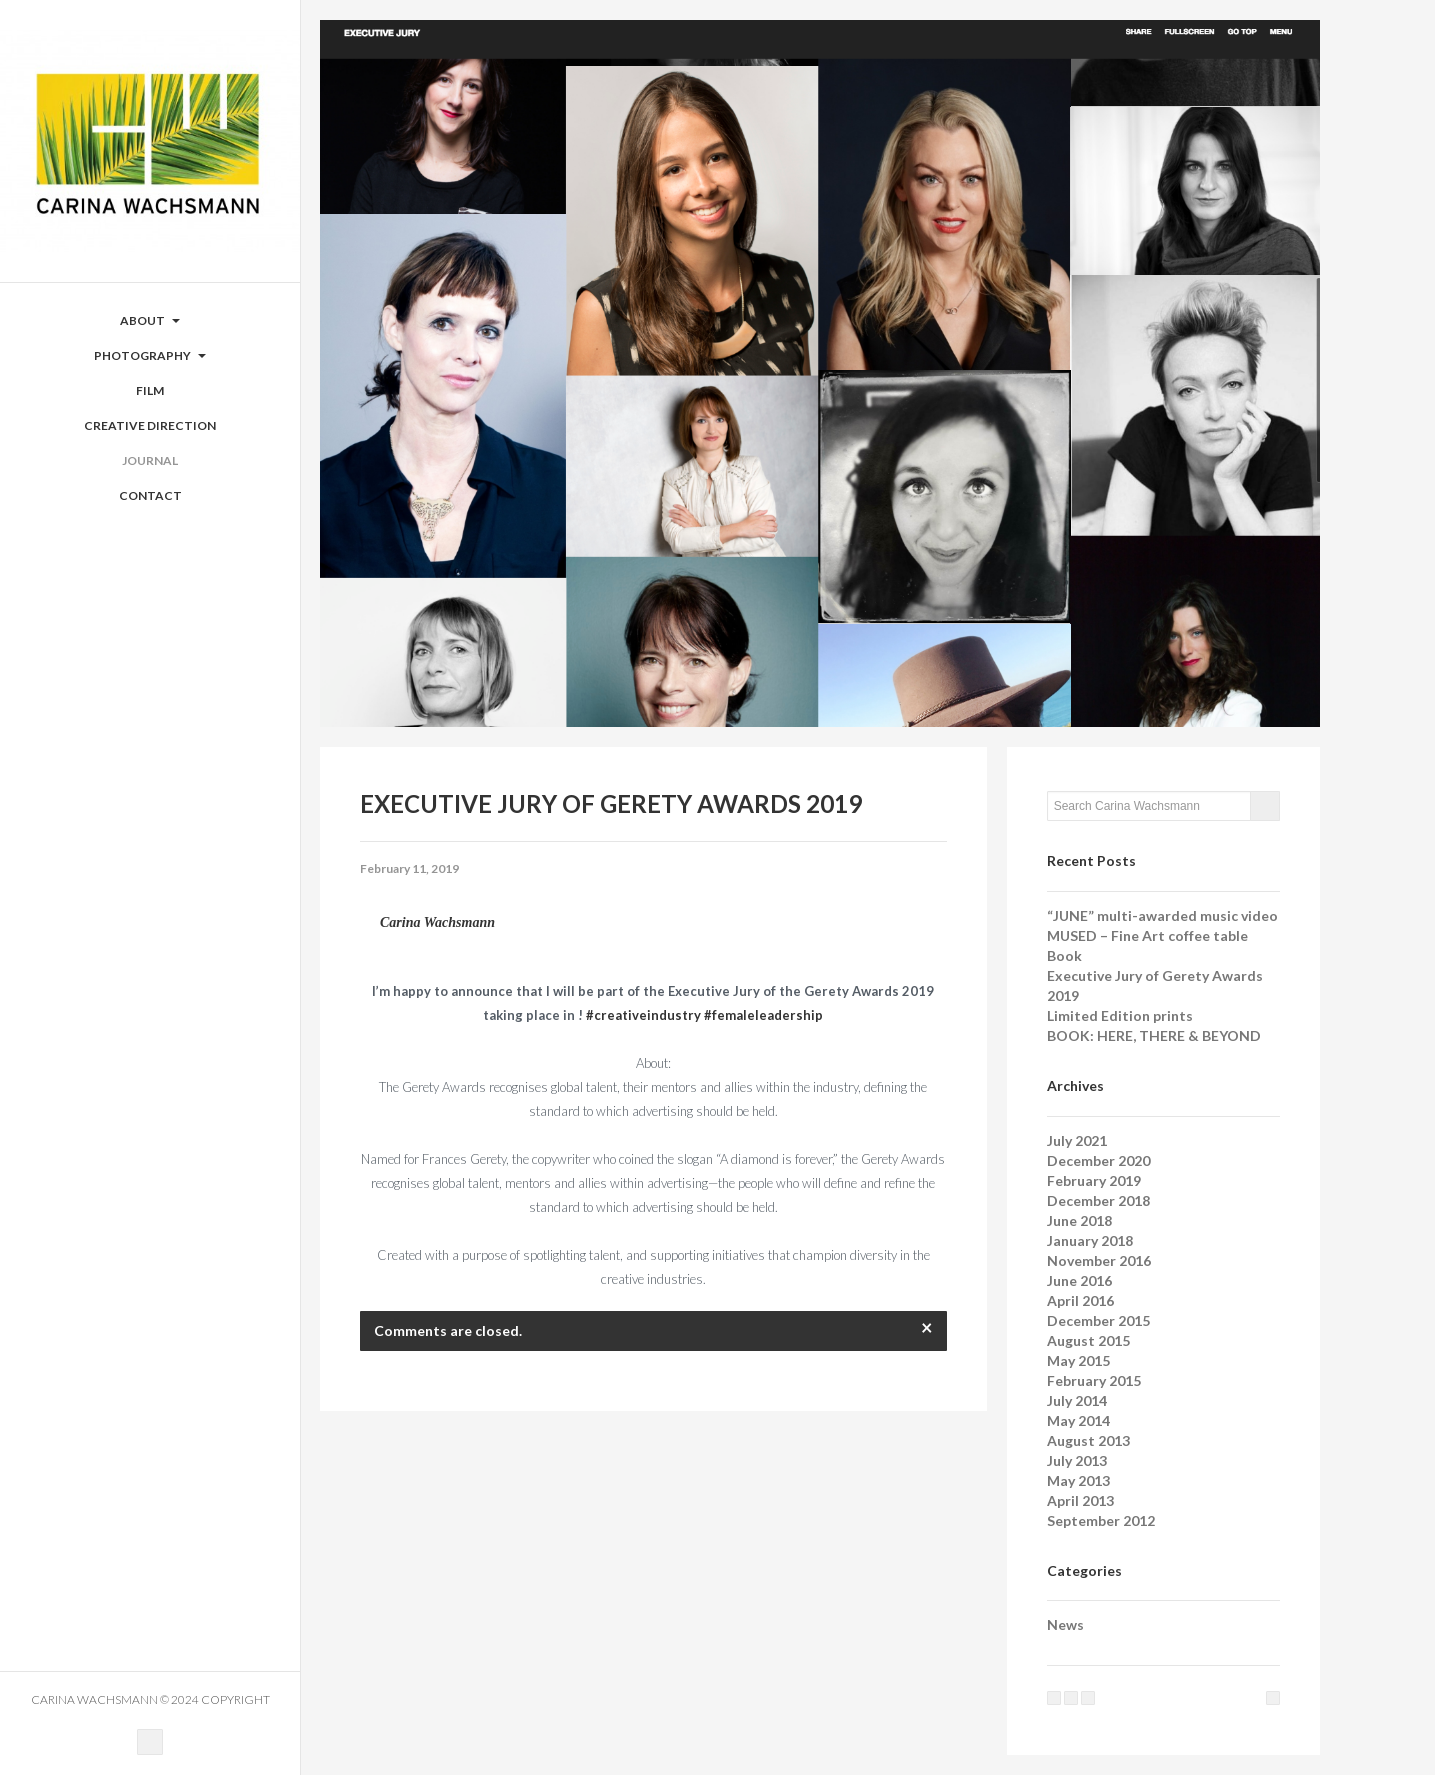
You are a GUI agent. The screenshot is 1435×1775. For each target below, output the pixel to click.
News (1065, 1624)
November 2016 (1099, 1260)
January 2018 (1090, 1240)
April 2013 (1080, 1500)
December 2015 (1098, 1320)
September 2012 (1101, 1520)
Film (150, 390)
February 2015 (1094, 1380)
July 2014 (1077, 1400)
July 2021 (1077, 1140)
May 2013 (1078, 1480)
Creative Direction (150, 425)
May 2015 (1078, 1360)
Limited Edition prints (1120, 1015)
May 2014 (1078, 1420)
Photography (150, 355)
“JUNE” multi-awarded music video (1162, 915)
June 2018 (1079, 1220)
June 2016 (1079, 1280)
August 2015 (1088, 1340)
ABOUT (150, 320)
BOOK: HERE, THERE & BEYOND (1154, 1035)
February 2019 (1094, 1180)
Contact (150, 495)
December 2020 (1098, 1160)
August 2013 (1088, 1440)
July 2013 (1077, 1460)
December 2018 (1098, 1200)
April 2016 (1080, 1300)
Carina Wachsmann (437, 922)
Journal (150, 460)
